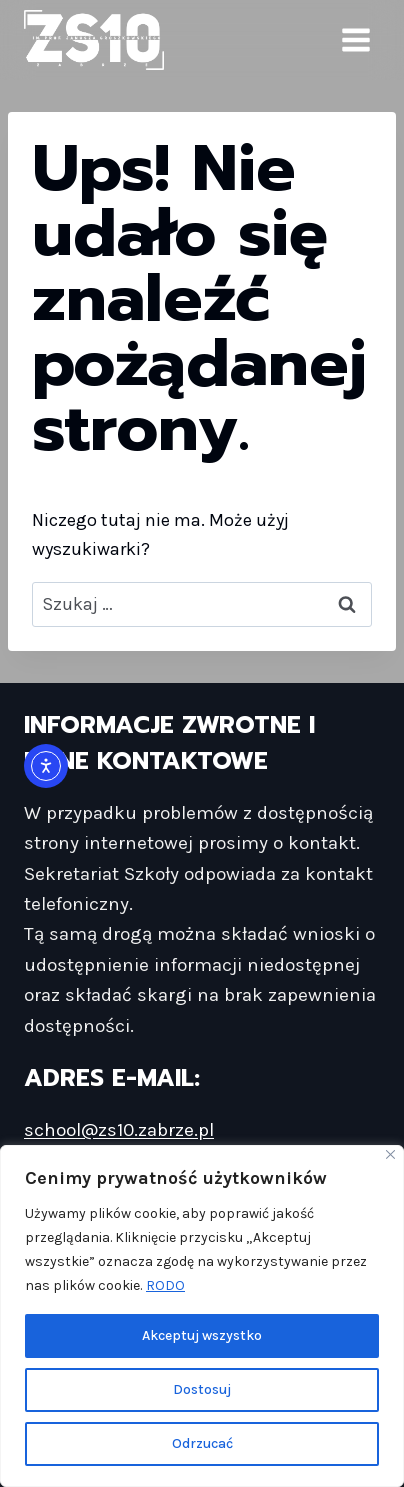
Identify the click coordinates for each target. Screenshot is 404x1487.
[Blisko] (390, 1154)
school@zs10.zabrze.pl (119, 1130)
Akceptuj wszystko (202, 1335)
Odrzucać (202, 1443)
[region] (202, 1316)
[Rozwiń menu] (355, 39)
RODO (165, 1285)
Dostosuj (202, 1389)
